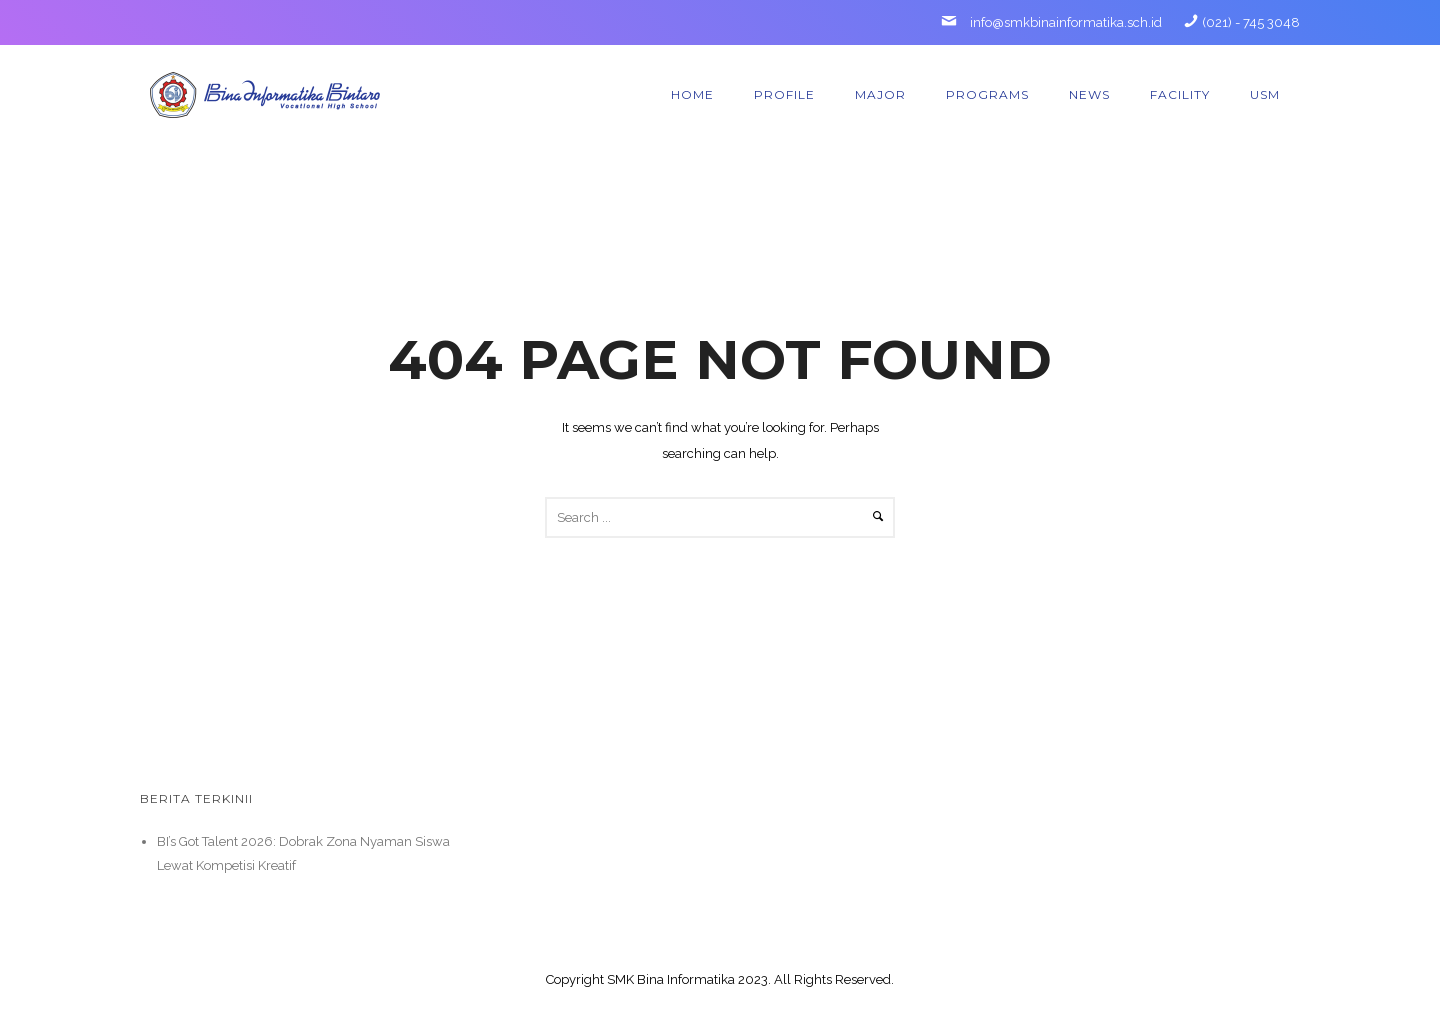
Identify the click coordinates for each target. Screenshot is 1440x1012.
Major (880, 94)
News (1089, 94)
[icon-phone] (1191, 21)
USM (1265, 94)
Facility (1180, 94)
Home (692, 94)
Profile (784, 94)
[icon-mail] (954, 21)
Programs (987, 94)
